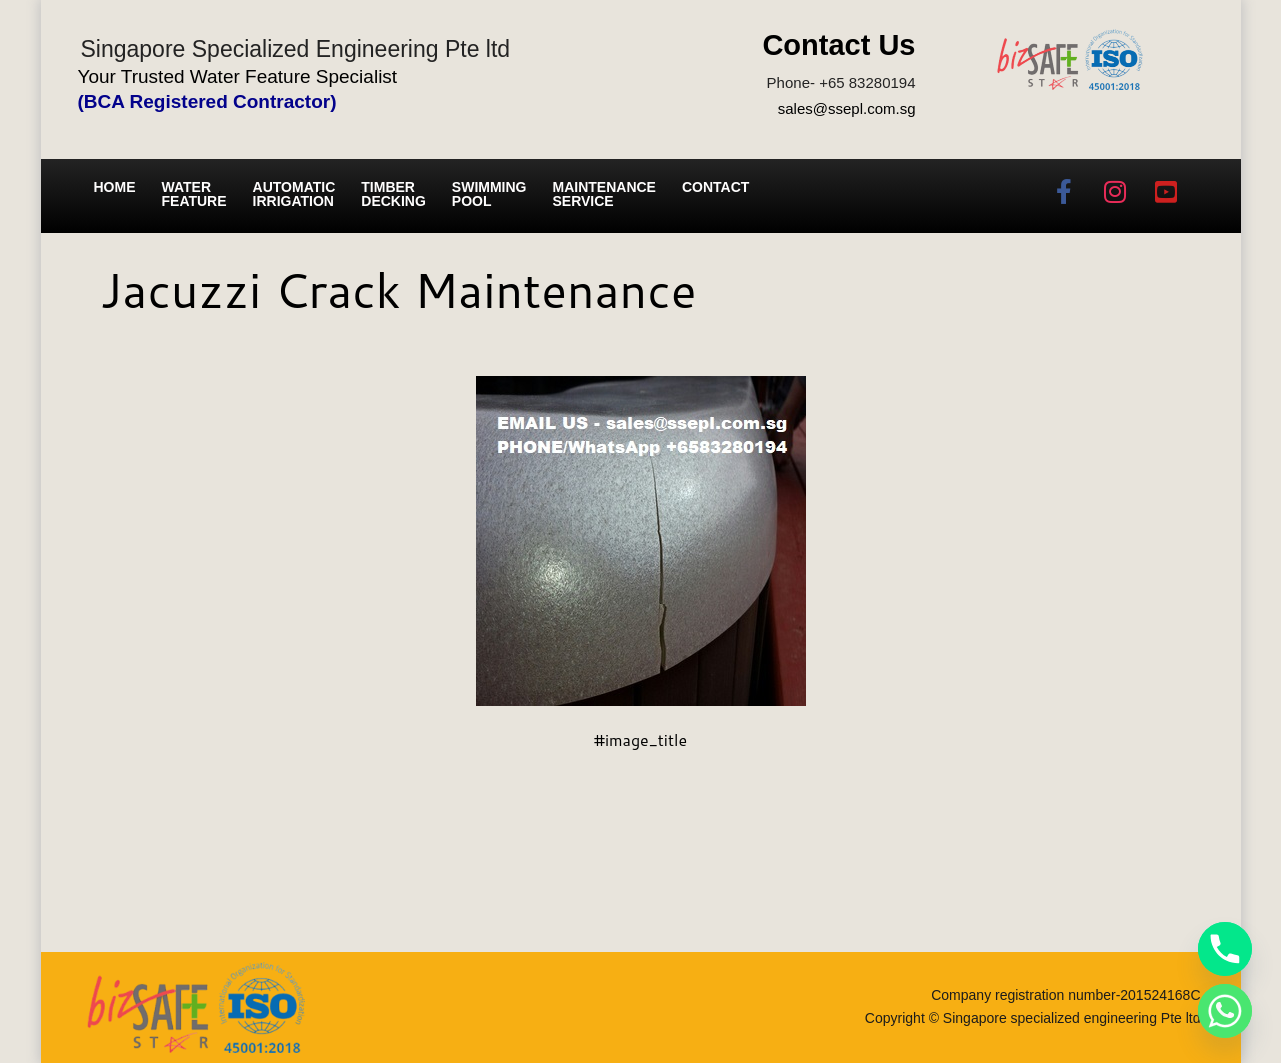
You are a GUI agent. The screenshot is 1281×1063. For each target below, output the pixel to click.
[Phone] (1225, 949)
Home (115, 187)
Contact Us (838, 45)
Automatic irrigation (294, 194)
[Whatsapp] (1225, 1011)
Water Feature (194, 194)
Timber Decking (393, 194)
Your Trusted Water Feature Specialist (238, 76)
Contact (715, 187)
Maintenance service (604, 194)
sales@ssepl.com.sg (847, 108)
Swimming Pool (489, 194)
